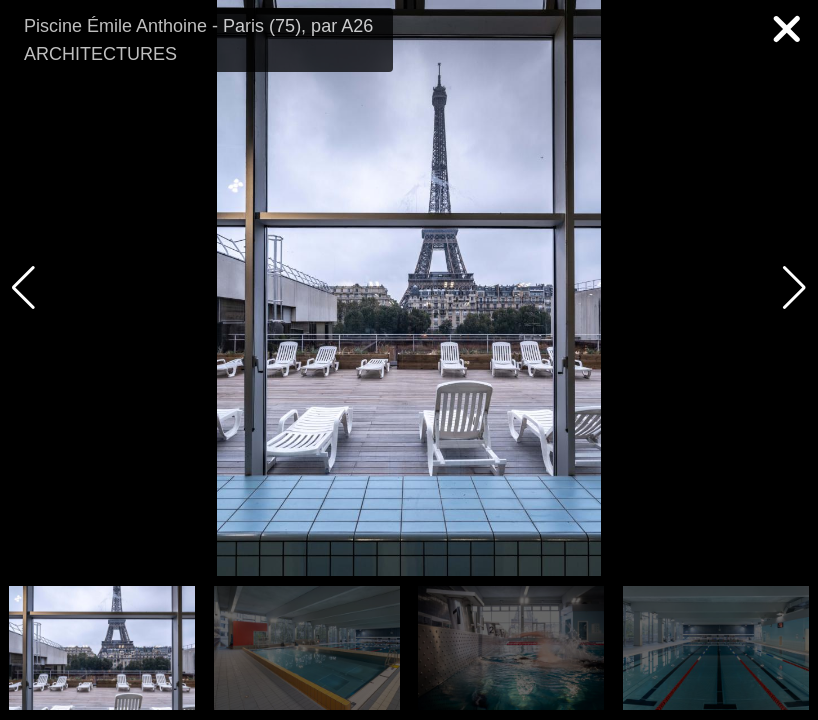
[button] (794, 288)
